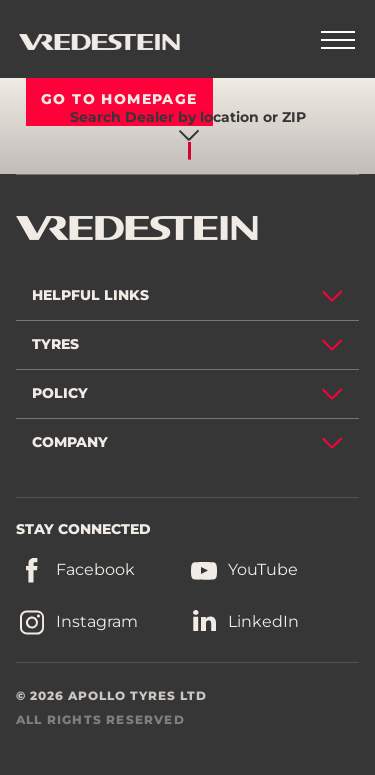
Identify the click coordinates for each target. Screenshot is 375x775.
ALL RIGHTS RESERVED (100, 719)
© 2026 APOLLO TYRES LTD (111, 695)
